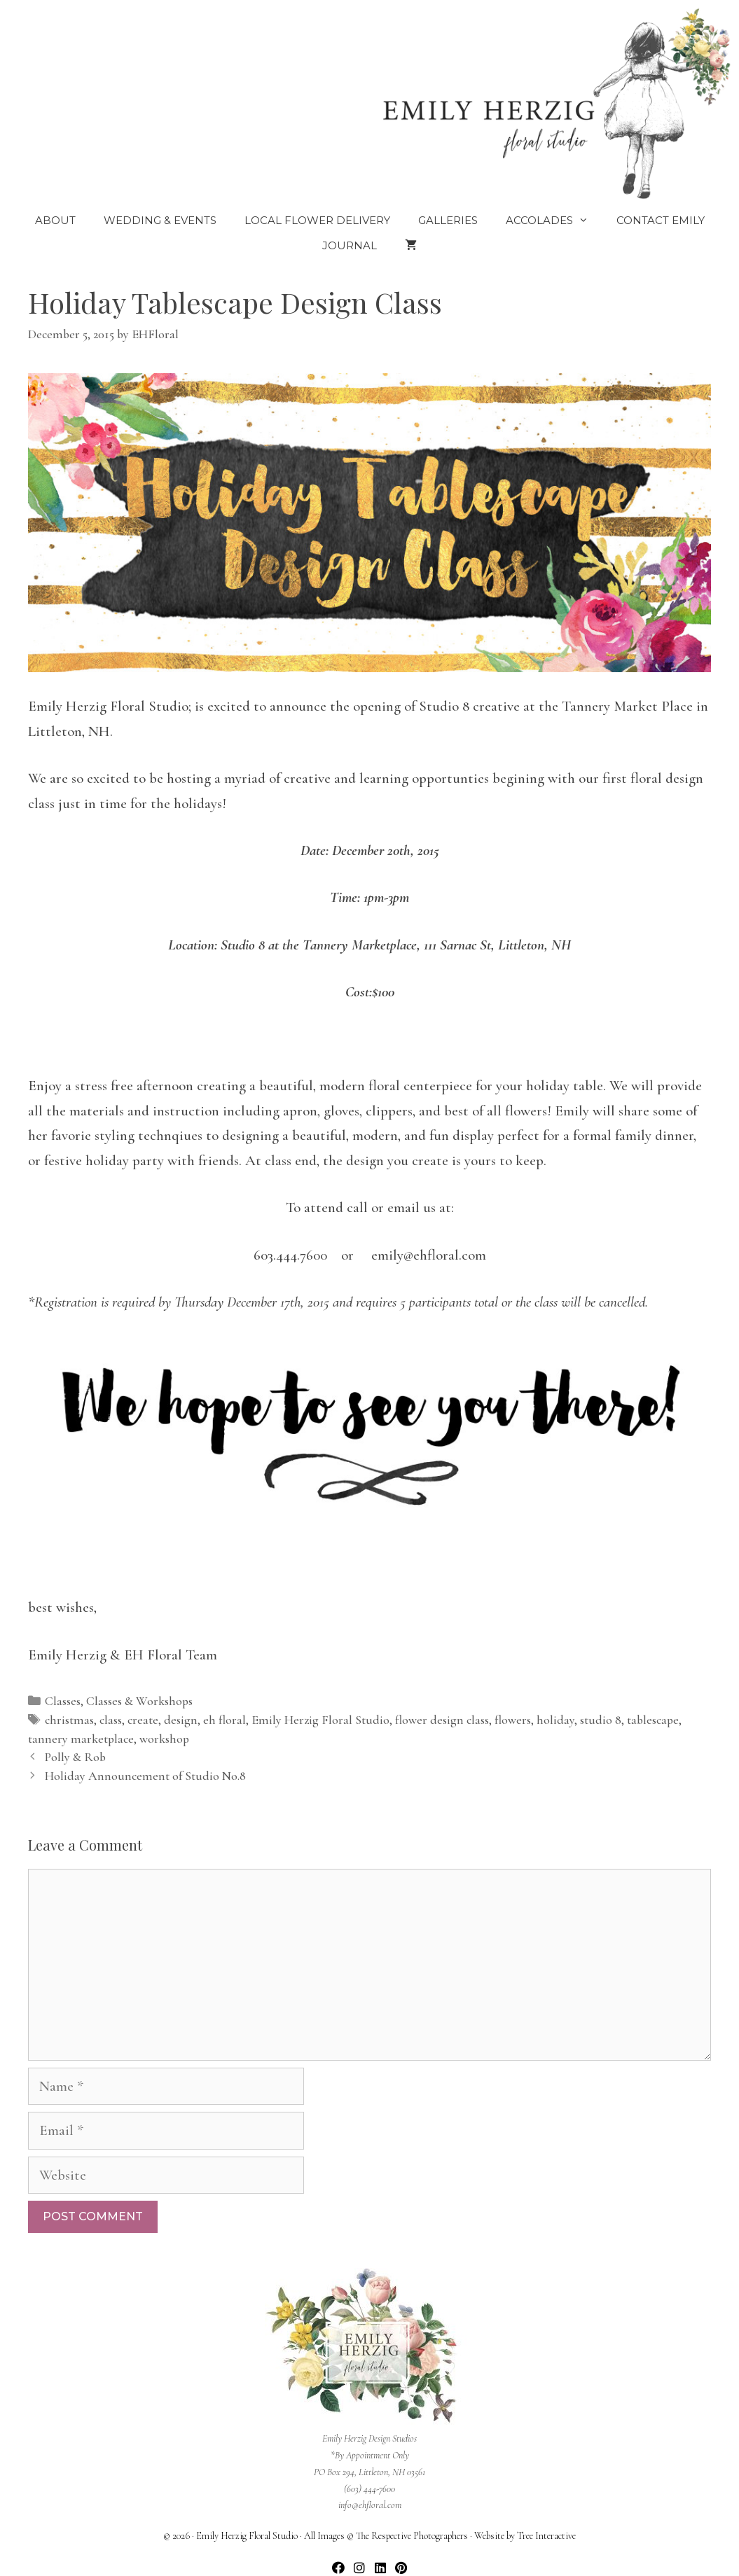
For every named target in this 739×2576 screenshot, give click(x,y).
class (110, 1720)
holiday (555, 1720)
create (142, 1720)
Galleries (448, 220)
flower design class (442, 1720)
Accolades (554, 220)
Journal (349, 245)
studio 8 (600, 1720)
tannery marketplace (81, 1739)
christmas (69, 1720)
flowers (513, 1720)
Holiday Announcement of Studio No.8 (145, 1776)
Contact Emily (660, 220)
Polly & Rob (75, 1757)
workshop (164, 1739)
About (55, 220)
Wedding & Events (160, 220)
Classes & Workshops (139, 1701)
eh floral (224, 1720)
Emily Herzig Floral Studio (320, 1720)
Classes (63, 1701)
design (181, 1720)
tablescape (653, 1720)
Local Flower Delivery (317, 220)
